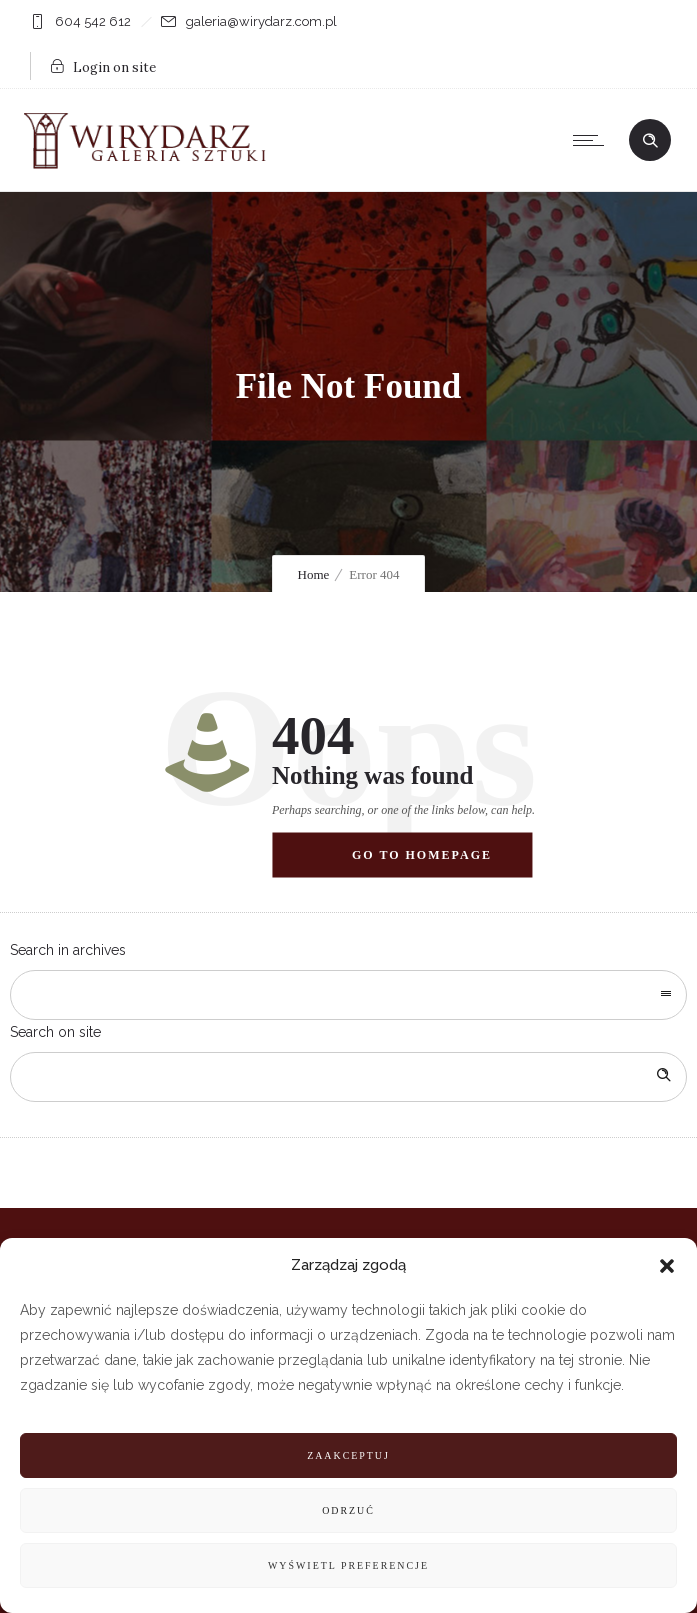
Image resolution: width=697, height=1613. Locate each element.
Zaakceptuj (348, 1455)
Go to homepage (422, 854)
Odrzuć (348, 1510)
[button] (667, 1266)
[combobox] (348, 995)
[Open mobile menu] (593, 140)
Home (314, 574)
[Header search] (650, 141)
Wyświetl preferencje (348, 1565)
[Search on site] (348, 1077)
